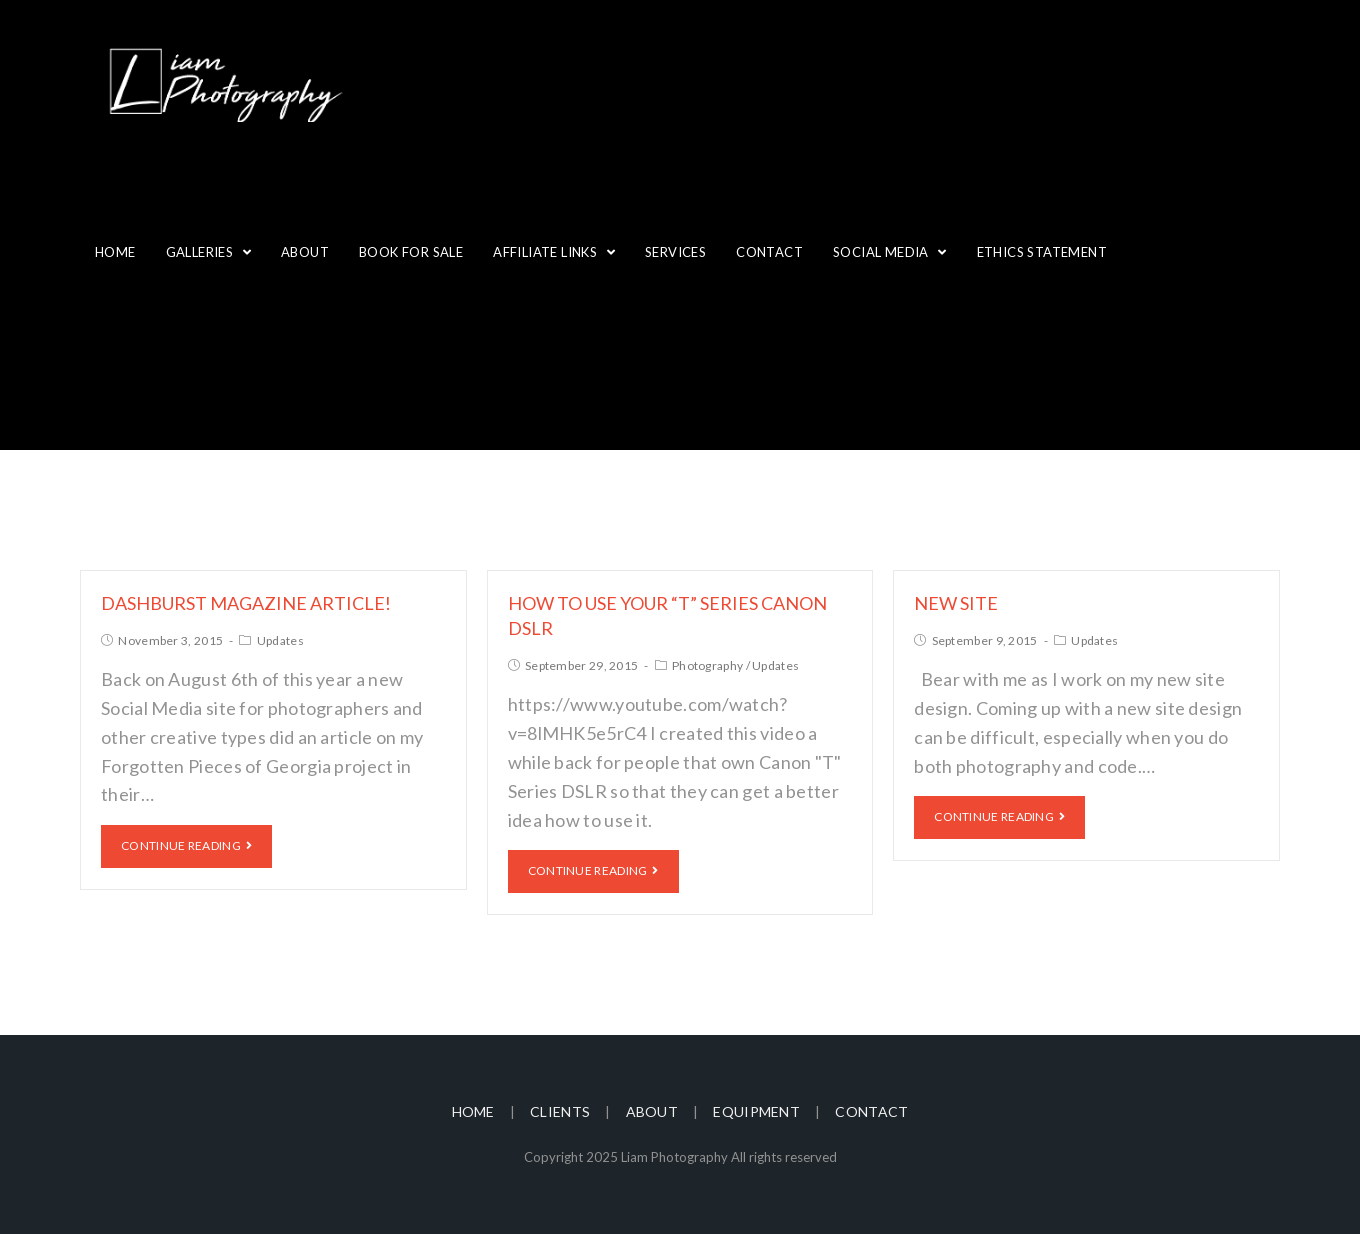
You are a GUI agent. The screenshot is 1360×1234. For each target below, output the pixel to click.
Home (473, 1111)
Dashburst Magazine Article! (246, 603)
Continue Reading (186, 845)
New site (956, 603)
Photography (707, 665)
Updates (280, 640)
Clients (560, 1111)
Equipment (756, 1111)
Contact (871, 1111)
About (652, 1111)
